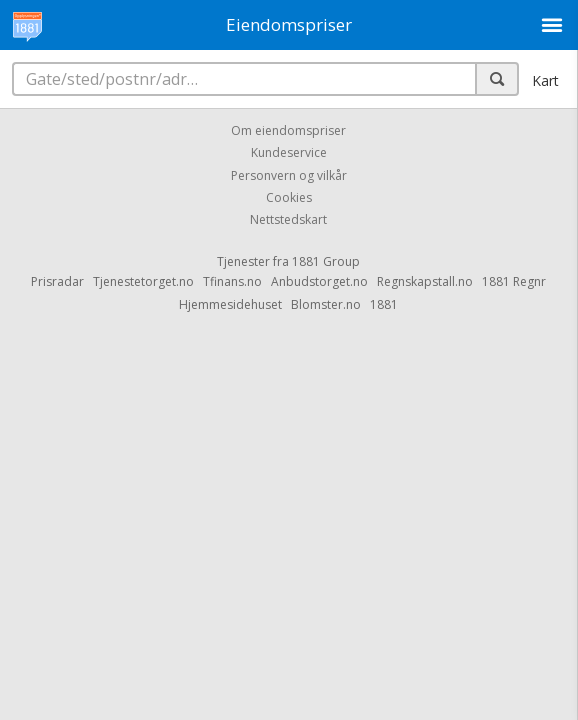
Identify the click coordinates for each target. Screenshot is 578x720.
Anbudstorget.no (319, 281)
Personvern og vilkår (289, 175)
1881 (384, 304)
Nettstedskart (288, 220)
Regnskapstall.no (425, 281)
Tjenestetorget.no (143, 281)
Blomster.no (326, 304)
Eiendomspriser (289, 24)
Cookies (289, 197)
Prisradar (57, 281)
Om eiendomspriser (288, 130)
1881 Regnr (514, 281)
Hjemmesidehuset (230, 304)
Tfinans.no (232, 281)
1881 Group (326, 261)
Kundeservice (289, 153)
